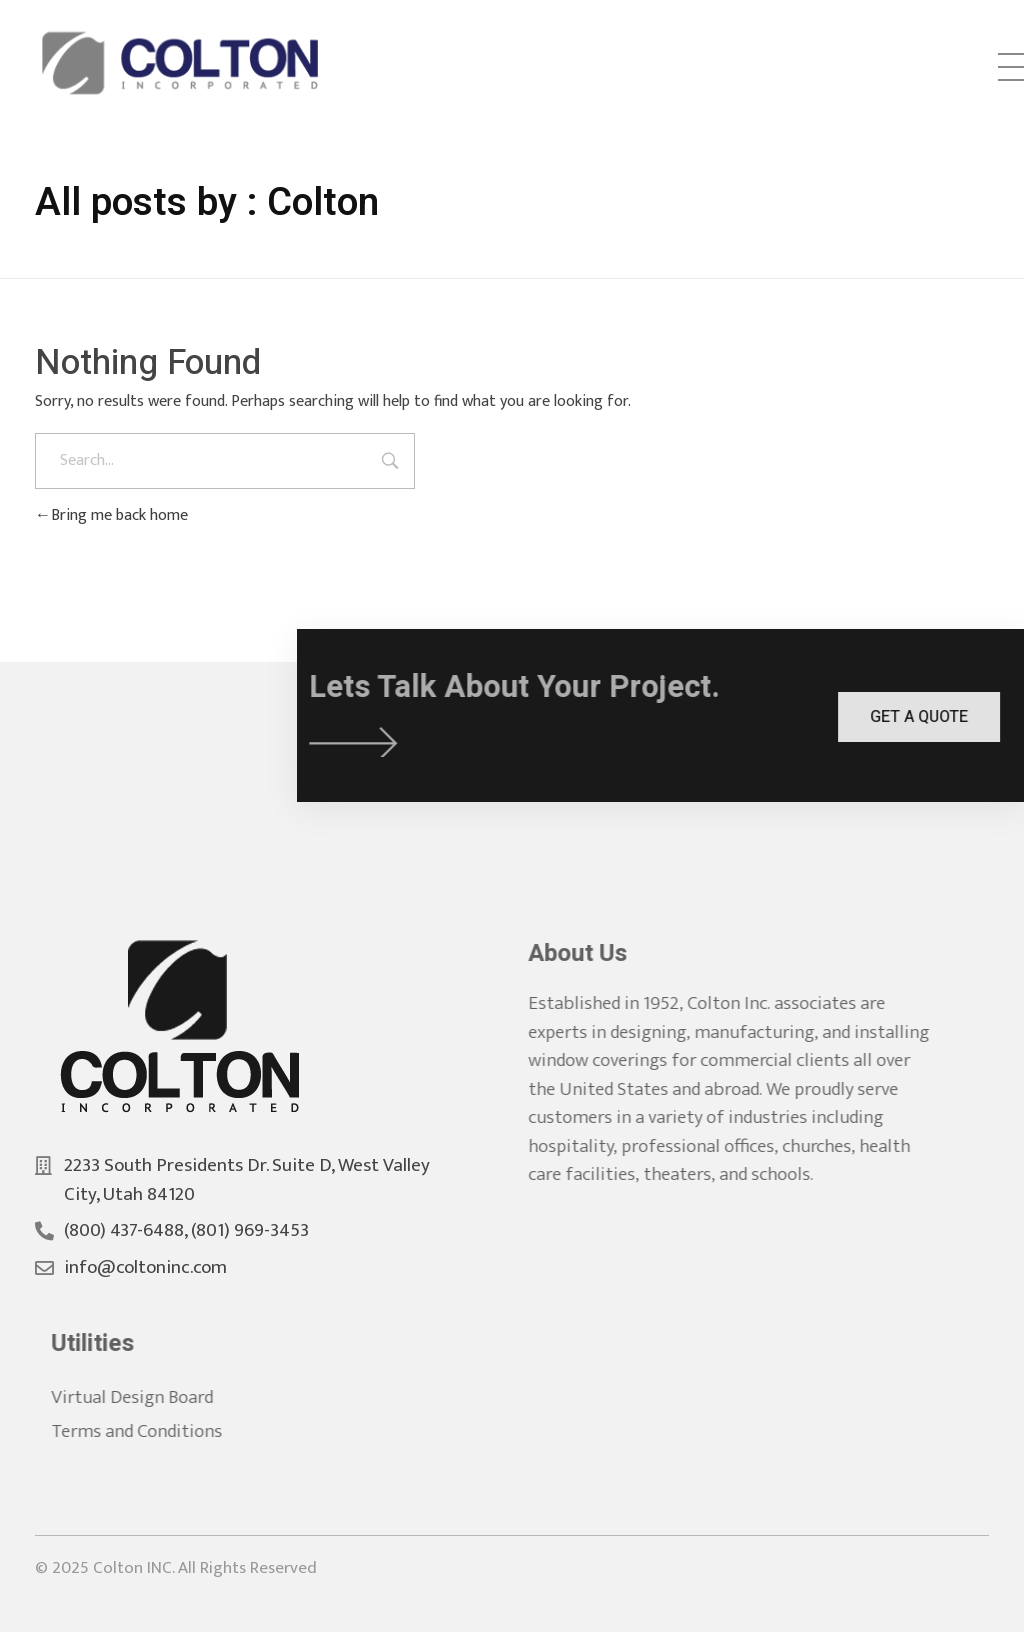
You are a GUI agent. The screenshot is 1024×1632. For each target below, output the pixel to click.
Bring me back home (111, 515)
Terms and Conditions (151, 1431)
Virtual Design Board (147, 1397)
